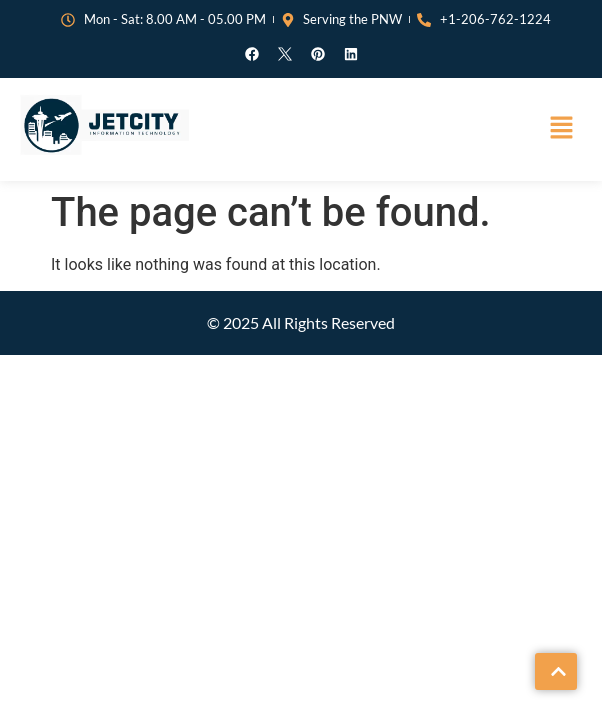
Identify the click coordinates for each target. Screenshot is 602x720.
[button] (562, 129)
